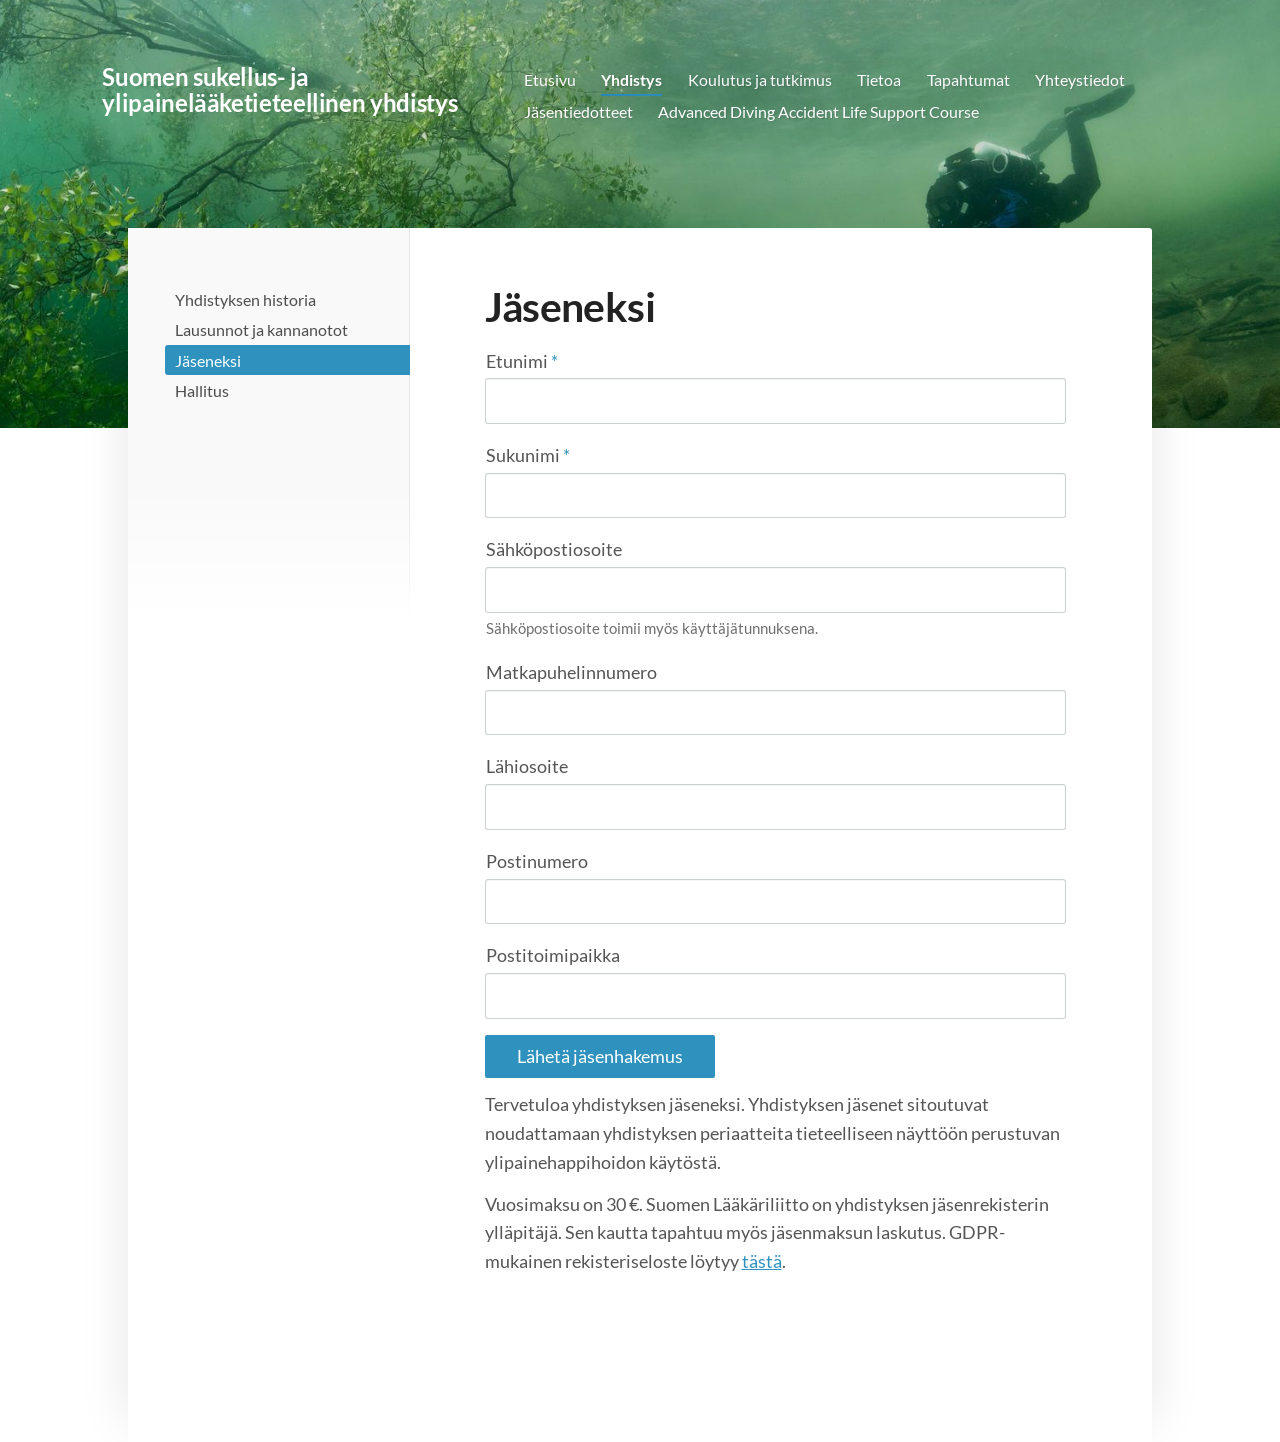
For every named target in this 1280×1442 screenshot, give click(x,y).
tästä (762, 1032)
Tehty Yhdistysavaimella (1005, 1385)
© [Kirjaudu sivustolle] (218, 1384)
